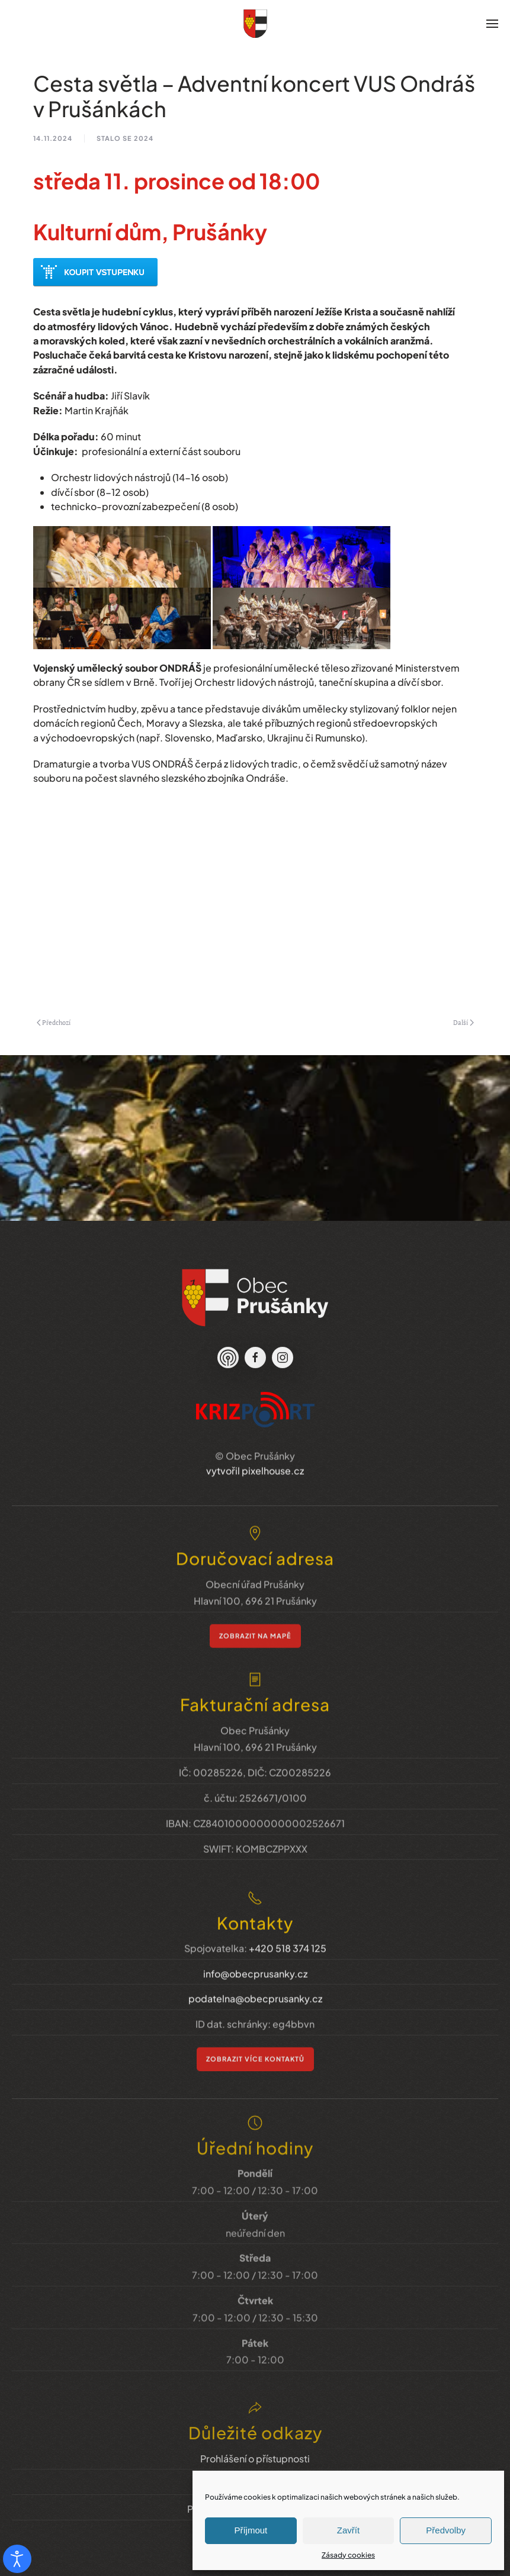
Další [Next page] (463, 1022)
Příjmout (250, 2530)
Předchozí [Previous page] (54, 1022)
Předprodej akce (95, 272)
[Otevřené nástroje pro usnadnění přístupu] (17, 2559)
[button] (492, 23)
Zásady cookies (348, 2555)
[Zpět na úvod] (255, 23)
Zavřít (348, 2530)
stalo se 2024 (125, 138)
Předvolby (446, 2530)
